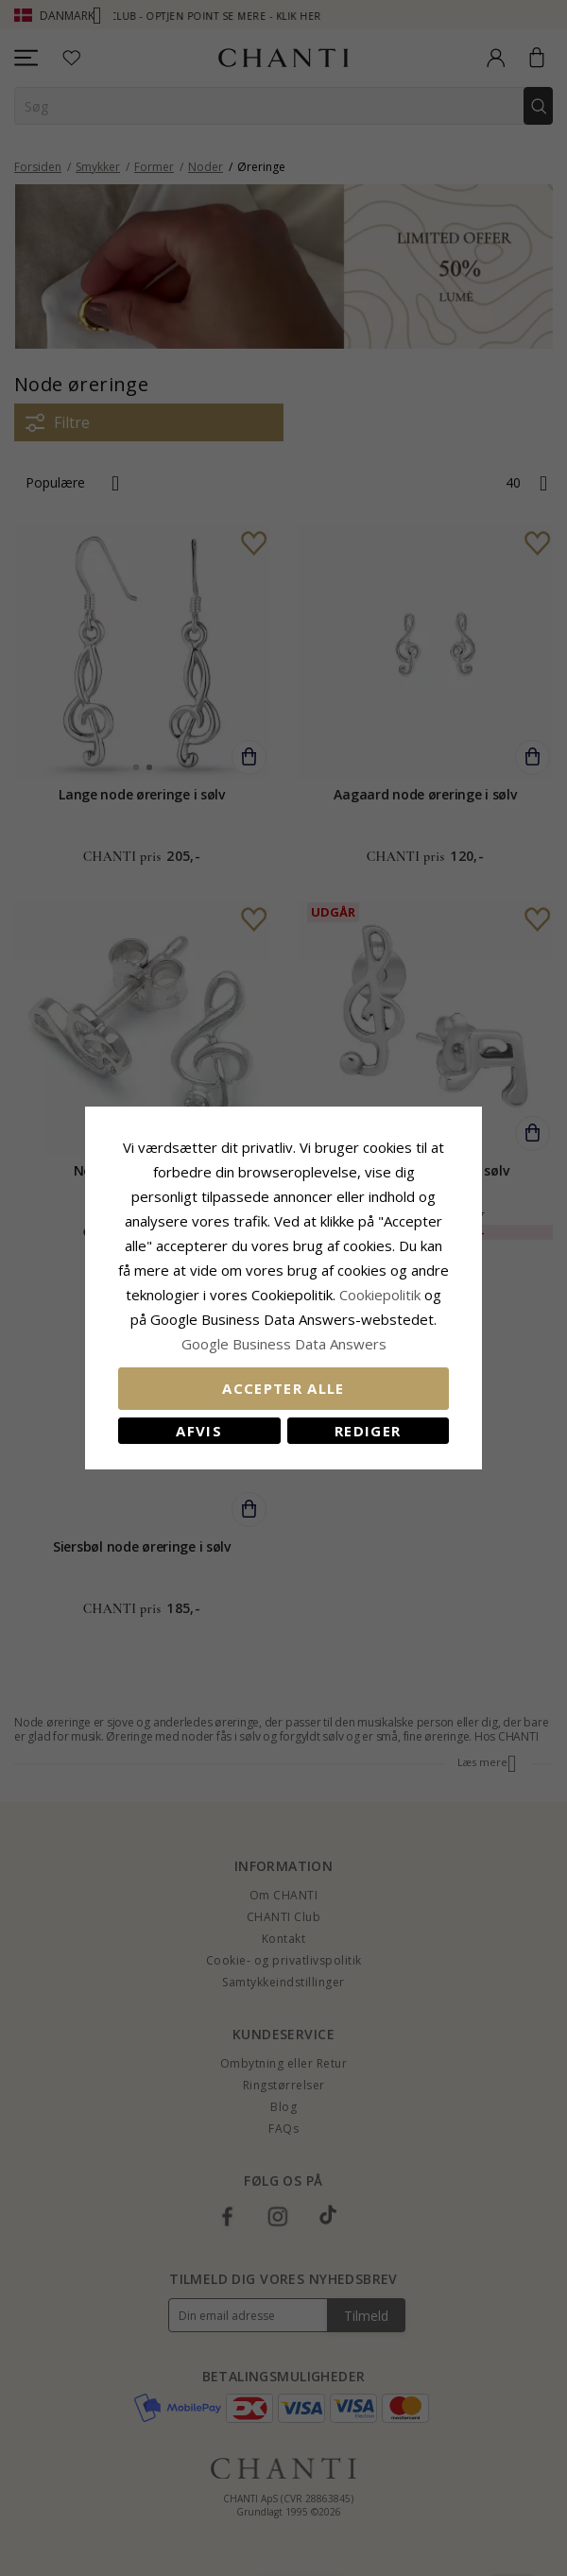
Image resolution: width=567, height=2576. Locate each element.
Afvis (199, 1430)
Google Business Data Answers (284, 1343)
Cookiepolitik (380, 1294)
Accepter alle (283, 1388)
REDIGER (368, 1430)
